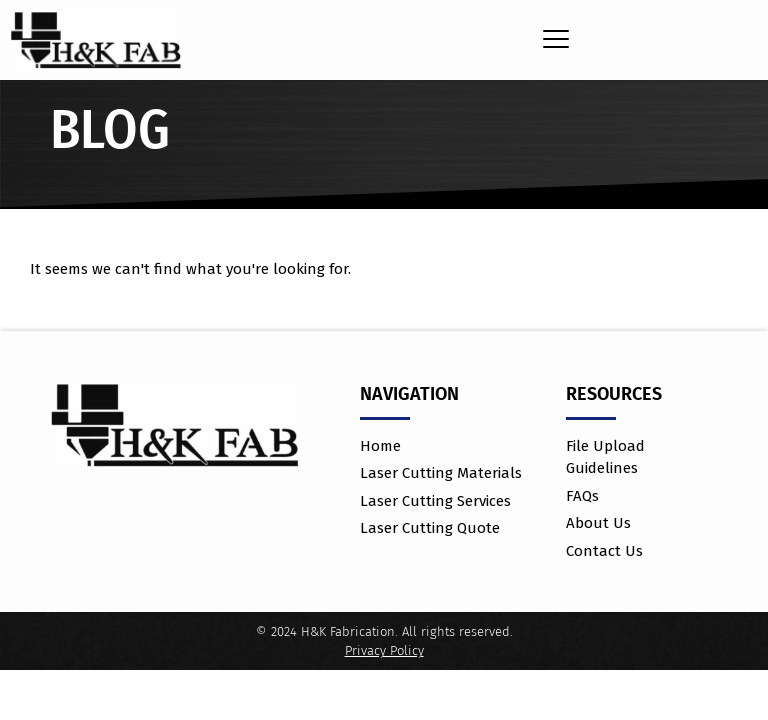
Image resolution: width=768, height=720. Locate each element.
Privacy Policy (384, 650)
